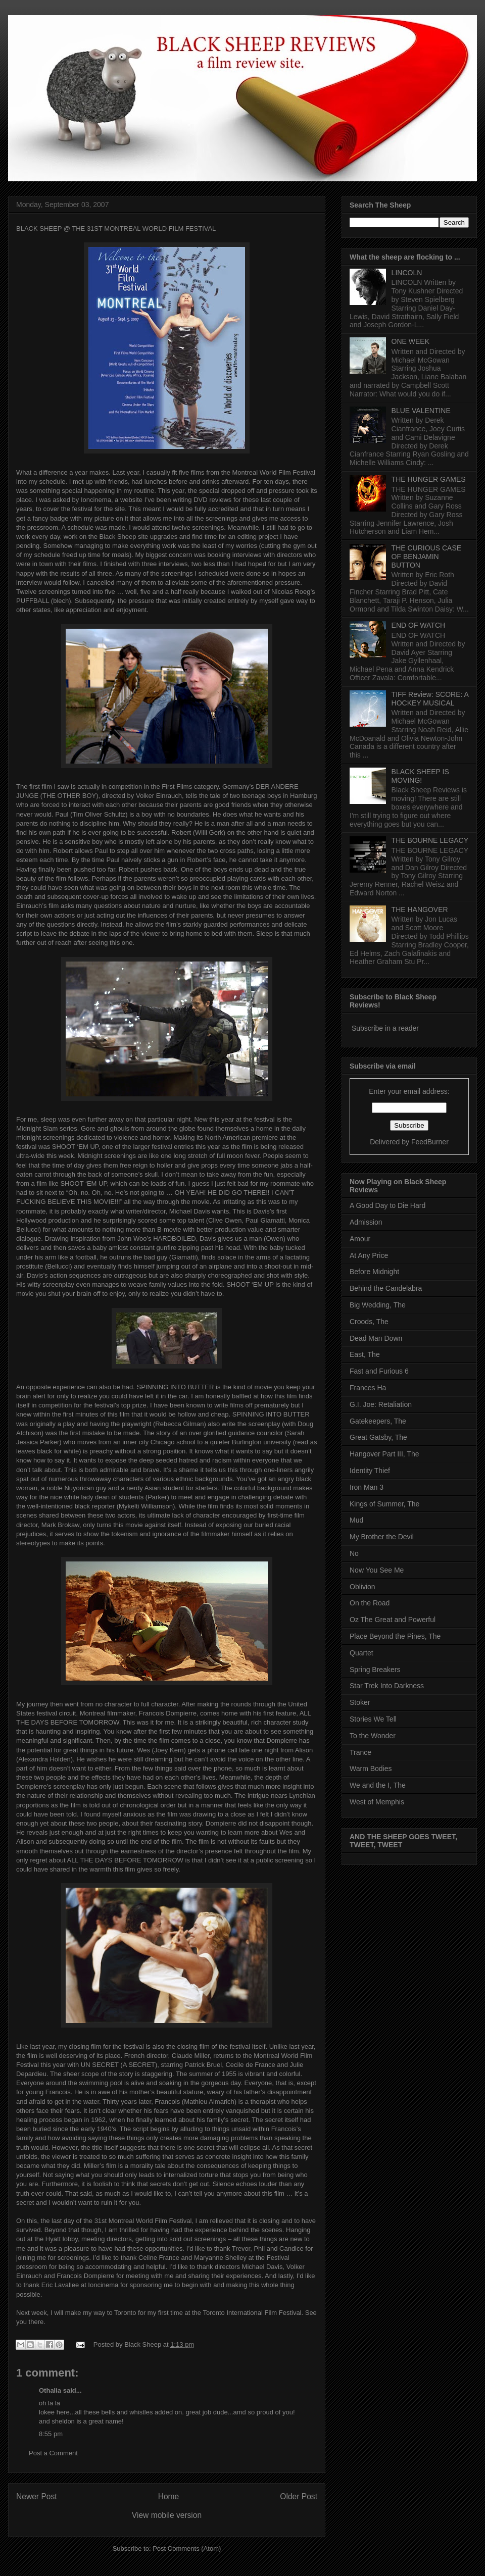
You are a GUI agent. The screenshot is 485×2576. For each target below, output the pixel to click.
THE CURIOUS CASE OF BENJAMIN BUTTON (426, 556)
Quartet (361, 1653)
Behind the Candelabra (386, 1288)
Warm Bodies (371, 1768)
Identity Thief (370, 1471)
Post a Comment (53, 2453)
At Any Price (369, 1255)
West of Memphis (377, 1802)
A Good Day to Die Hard (387, 1205)
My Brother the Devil (382, 1537)
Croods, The (369, 1322)
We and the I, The (378, 1785)
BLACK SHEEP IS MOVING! (420, 776)
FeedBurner (430, 1142)
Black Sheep (143, 2344)
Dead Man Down (376, 1338)
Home (168, 2496)
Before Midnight (374, 1272)
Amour (360, 1239)
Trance (360, 1752)
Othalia (50, 2390)
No (354, 1553)
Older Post (298, 2496)
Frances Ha (368, 1388)
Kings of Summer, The (384, 1504)
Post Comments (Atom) (187, 2548)
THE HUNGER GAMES (429, 479)
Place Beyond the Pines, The (395, 1636)
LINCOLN (407, 273)
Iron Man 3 (366, 1487)
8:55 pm (51, 2434)
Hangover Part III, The (384, 1454)
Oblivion (362, 1587)
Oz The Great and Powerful (392, 1619)
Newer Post (36, 2496)
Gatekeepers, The (378, 1421)
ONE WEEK (410, 341)
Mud (356, 1520)
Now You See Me (377, 1570)
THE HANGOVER (420, 909)
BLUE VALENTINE (421, 411)
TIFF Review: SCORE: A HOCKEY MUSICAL (430, 698)
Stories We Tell (373, 1719)
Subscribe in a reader (385, 1028)
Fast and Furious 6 (379, 1371)
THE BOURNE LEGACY (430, 840)
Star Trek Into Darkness (387, 1686)
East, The (365, 1354)
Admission (366, 1222)
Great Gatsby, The (378, 1437)
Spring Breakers (375, 1669)
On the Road (370, 1603)
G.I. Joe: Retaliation (381, 1404)
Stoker (360, 1702)
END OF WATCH (419, 625)
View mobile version (167, 2515)
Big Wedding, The (378, 1305)
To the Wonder (373, 1736)
